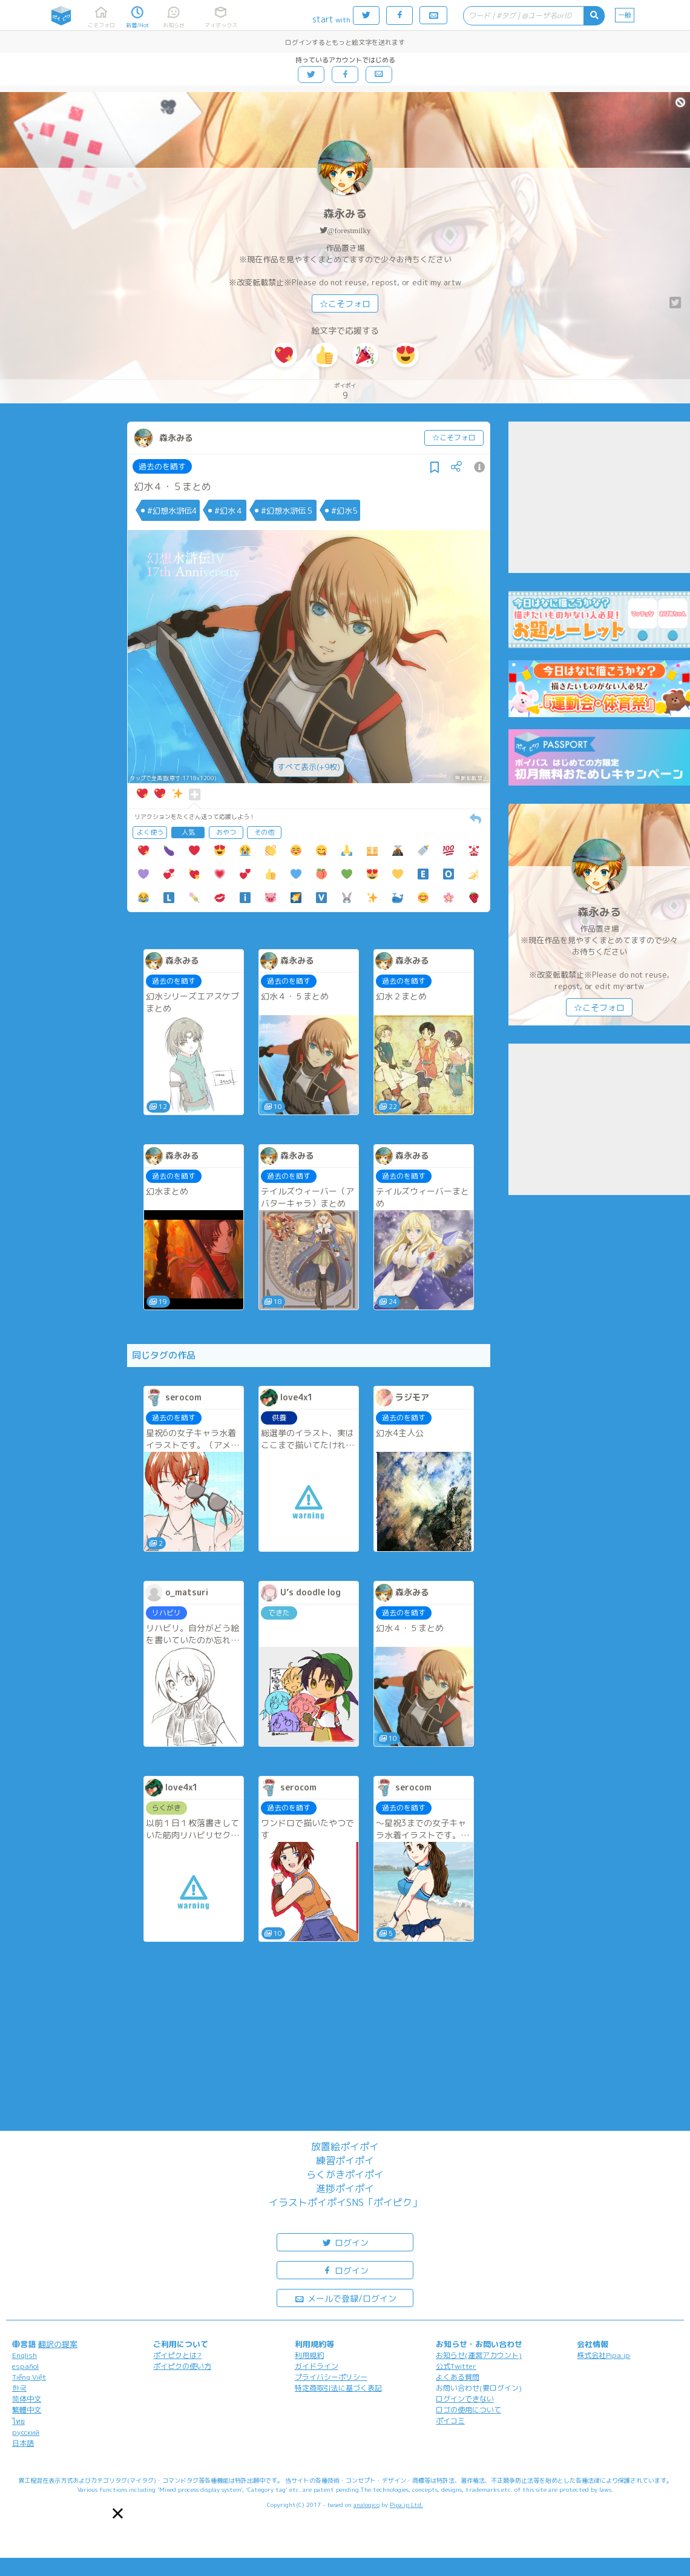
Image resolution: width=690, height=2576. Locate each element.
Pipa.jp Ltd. (406, 2504)
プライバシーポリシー (331, 2377)
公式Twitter (456, 2366)
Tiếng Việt (29, 2377)
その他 (264, 832)
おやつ (226, 832)
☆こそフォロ (345, 304)
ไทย (18, 2421)
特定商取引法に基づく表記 (338, 2388)
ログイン (345, 2242)
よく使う (150, 832)
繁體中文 (26, 2410)
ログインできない (465, 2399)
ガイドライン (316, 2366)
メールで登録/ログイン (345, 2297)
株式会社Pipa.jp (603, 2355)
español (25, 2366)
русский (25, 2432)
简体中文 (26, 2399)
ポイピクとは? (177, 2355)
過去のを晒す (162, 466)
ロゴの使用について (468, 2410)
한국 (19, 2388)
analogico (366, 2504)
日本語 (23, 2443)
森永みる (345, 213)
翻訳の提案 (57, 2344)
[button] (118, 2513)
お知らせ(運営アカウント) (479, 2355)
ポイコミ (450, 2420)
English (24, 2355)
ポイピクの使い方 (182, 2366)
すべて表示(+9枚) (308, 766)
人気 (188, 832)
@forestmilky (349, 230)
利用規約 (309, 2355)
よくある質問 (457, 2377)
